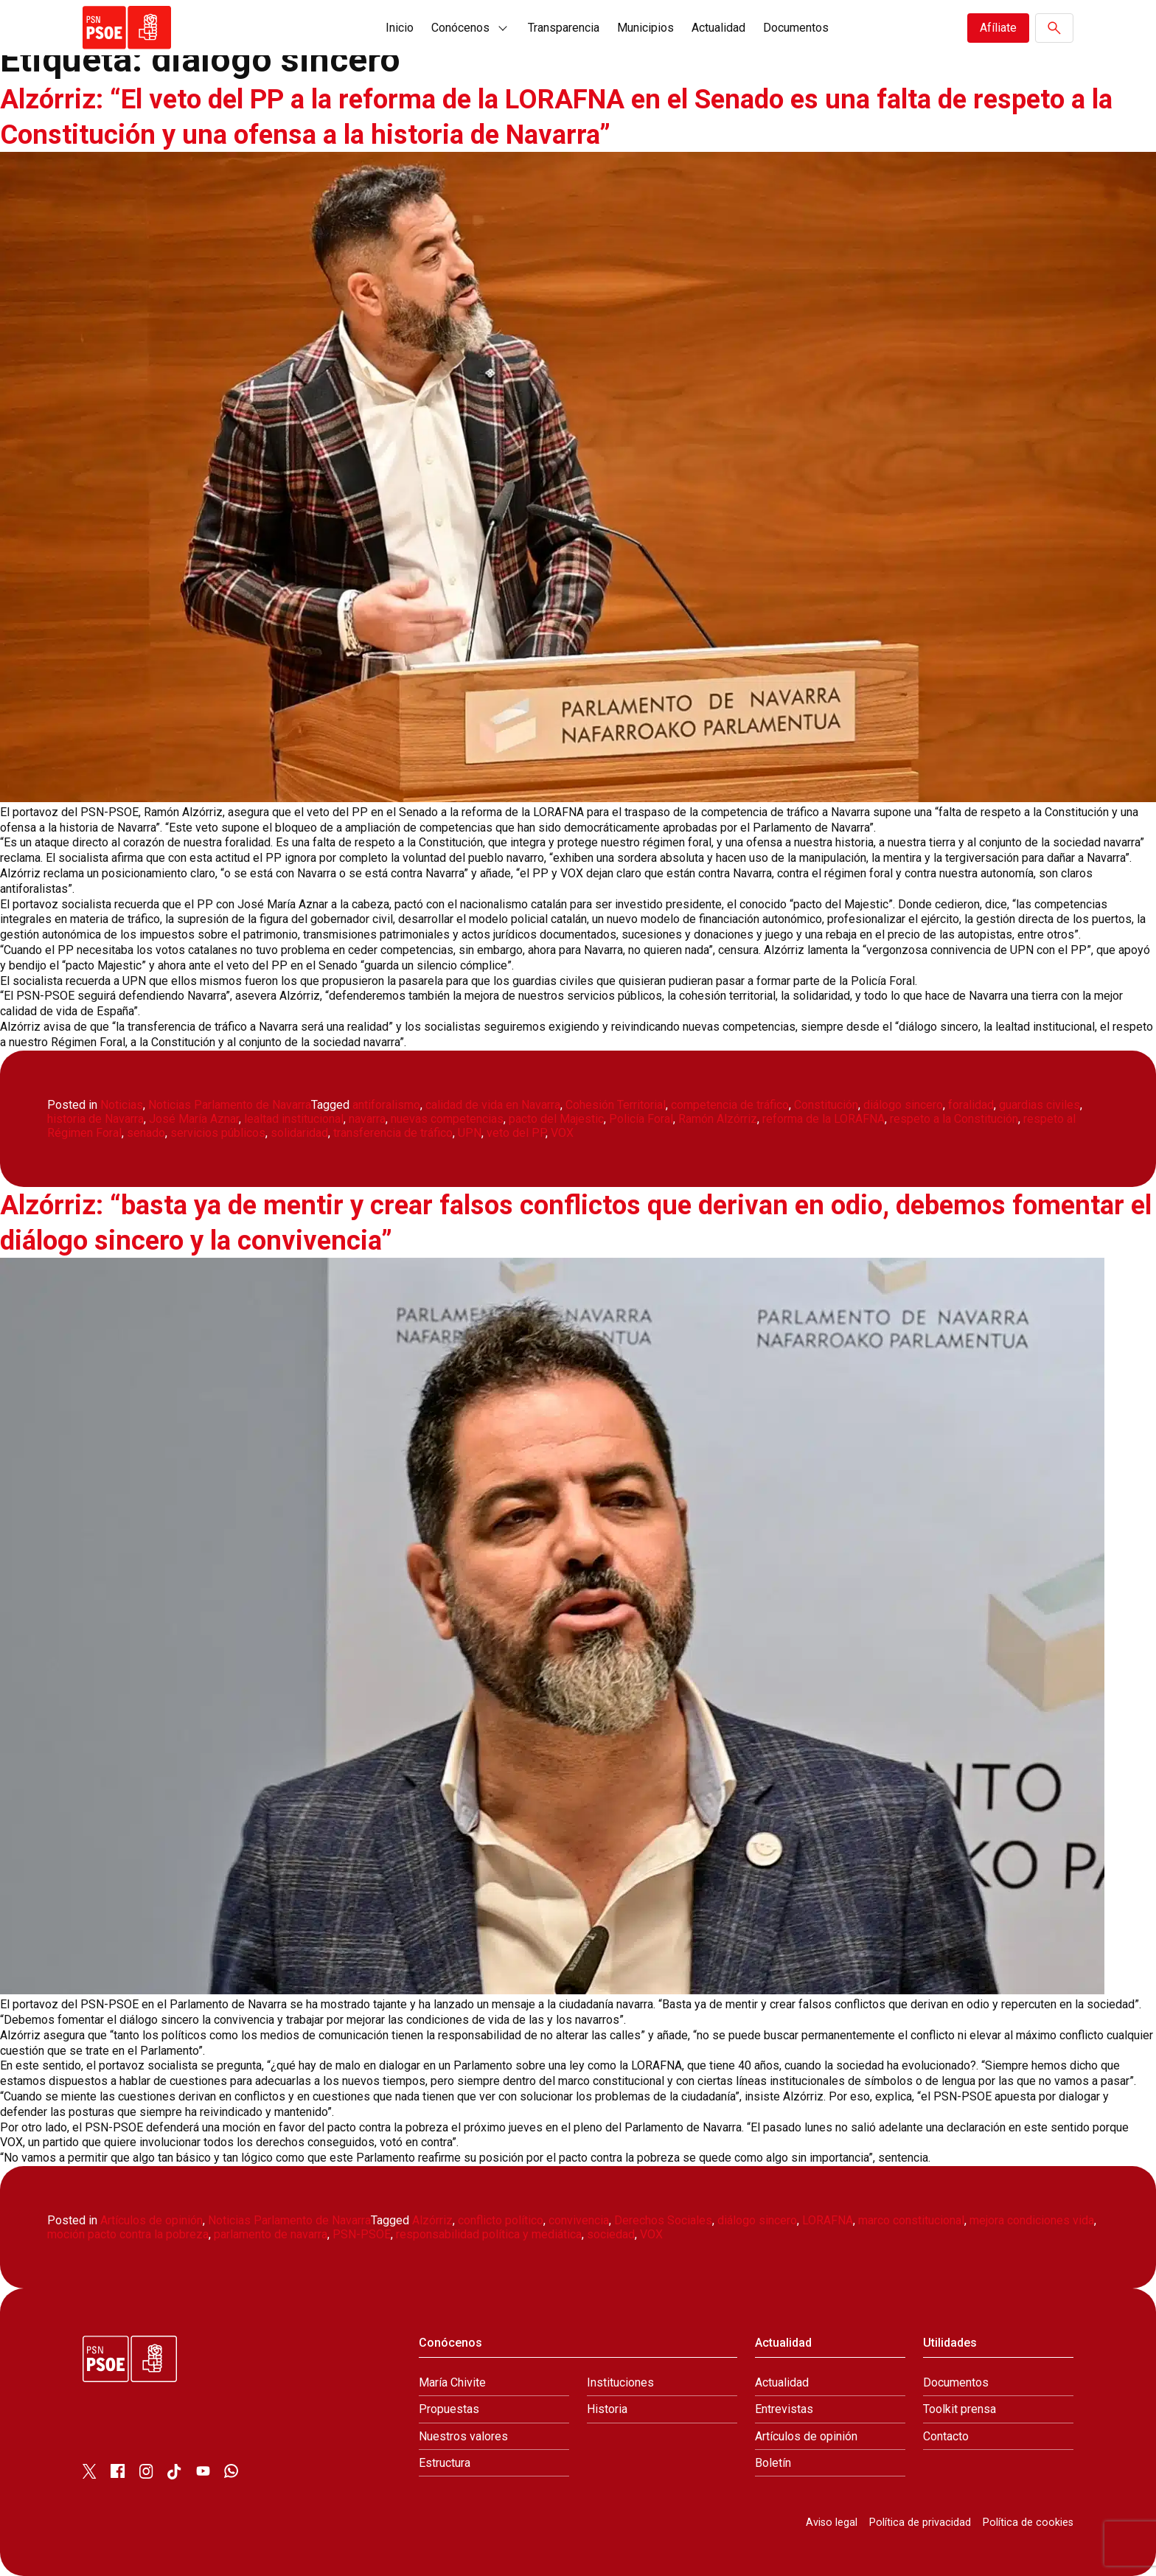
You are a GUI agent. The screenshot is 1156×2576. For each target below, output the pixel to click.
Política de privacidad (920, 2522)
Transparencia (563, 28)
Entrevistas (784, 2409)
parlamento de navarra (270, 2234)
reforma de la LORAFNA (823, 1119)
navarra (367, 1119)
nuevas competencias (447, 1119)
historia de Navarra (95, 1119)
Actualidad (718, 28)
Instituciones (620, 2382)
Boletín (773, 2463)
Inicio (400, 28)
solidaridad (299, 1133)
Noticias (121, 1105)
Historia (607, 2409)
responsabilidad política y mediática (489, 2234)
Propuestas (449, 2409)
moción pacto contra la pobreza (128, 2234)
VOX (562, 1133)
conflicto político (500, 2220)
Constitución (826, 1105)
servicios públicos (217, 1133)
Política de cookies (1028, 2522)
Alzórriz (432, 2220)
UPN (469, 1133)
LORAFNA (827, 2220)
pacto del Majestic (556, 1119)
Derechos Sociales (663, 2220)
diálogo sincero (903, 1105)
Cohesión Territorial (615, 1105)
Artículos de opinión (151, 2220)
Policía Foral (641, 1119)
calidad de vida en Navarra (492, 1105)
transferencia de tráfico (393, 1133)
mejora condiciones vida (1031, 2220)
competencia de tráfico (730, 1105)
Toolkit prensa (959, 2409)
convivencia (579, 2220)
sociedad (611, 2234)
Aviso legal (831, 2522)
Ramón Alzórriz (717, 1119)
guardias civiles (1039, 1105)
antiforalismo (386, 1105)
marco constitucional (911, 2220)
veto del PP (516, 1133)
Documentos (796, 28)
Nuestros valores (463, 2436)
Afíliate (998, 28)
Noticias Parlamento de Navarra (229, 1105)
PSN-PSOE (361, 2234)
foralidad (971, 1105)
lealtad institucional (294, 1119)
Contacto (946, 2436)
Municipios (645, 28)
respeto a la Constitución (954, 1119)
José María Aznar (194, 1119)
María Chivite (452, 2382)
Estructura (444, 2463)
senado (146, 1133)
